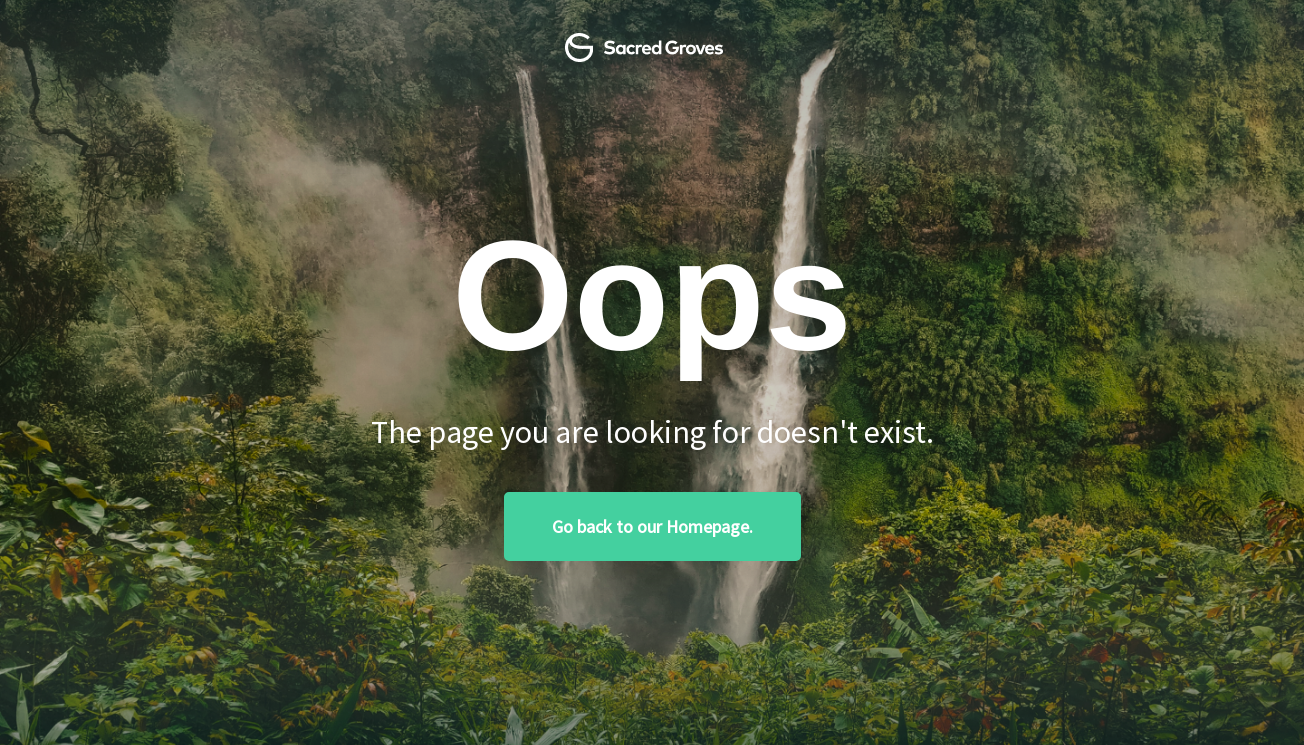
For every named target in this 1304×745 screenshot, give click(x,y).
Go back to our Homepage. (652, 526)
